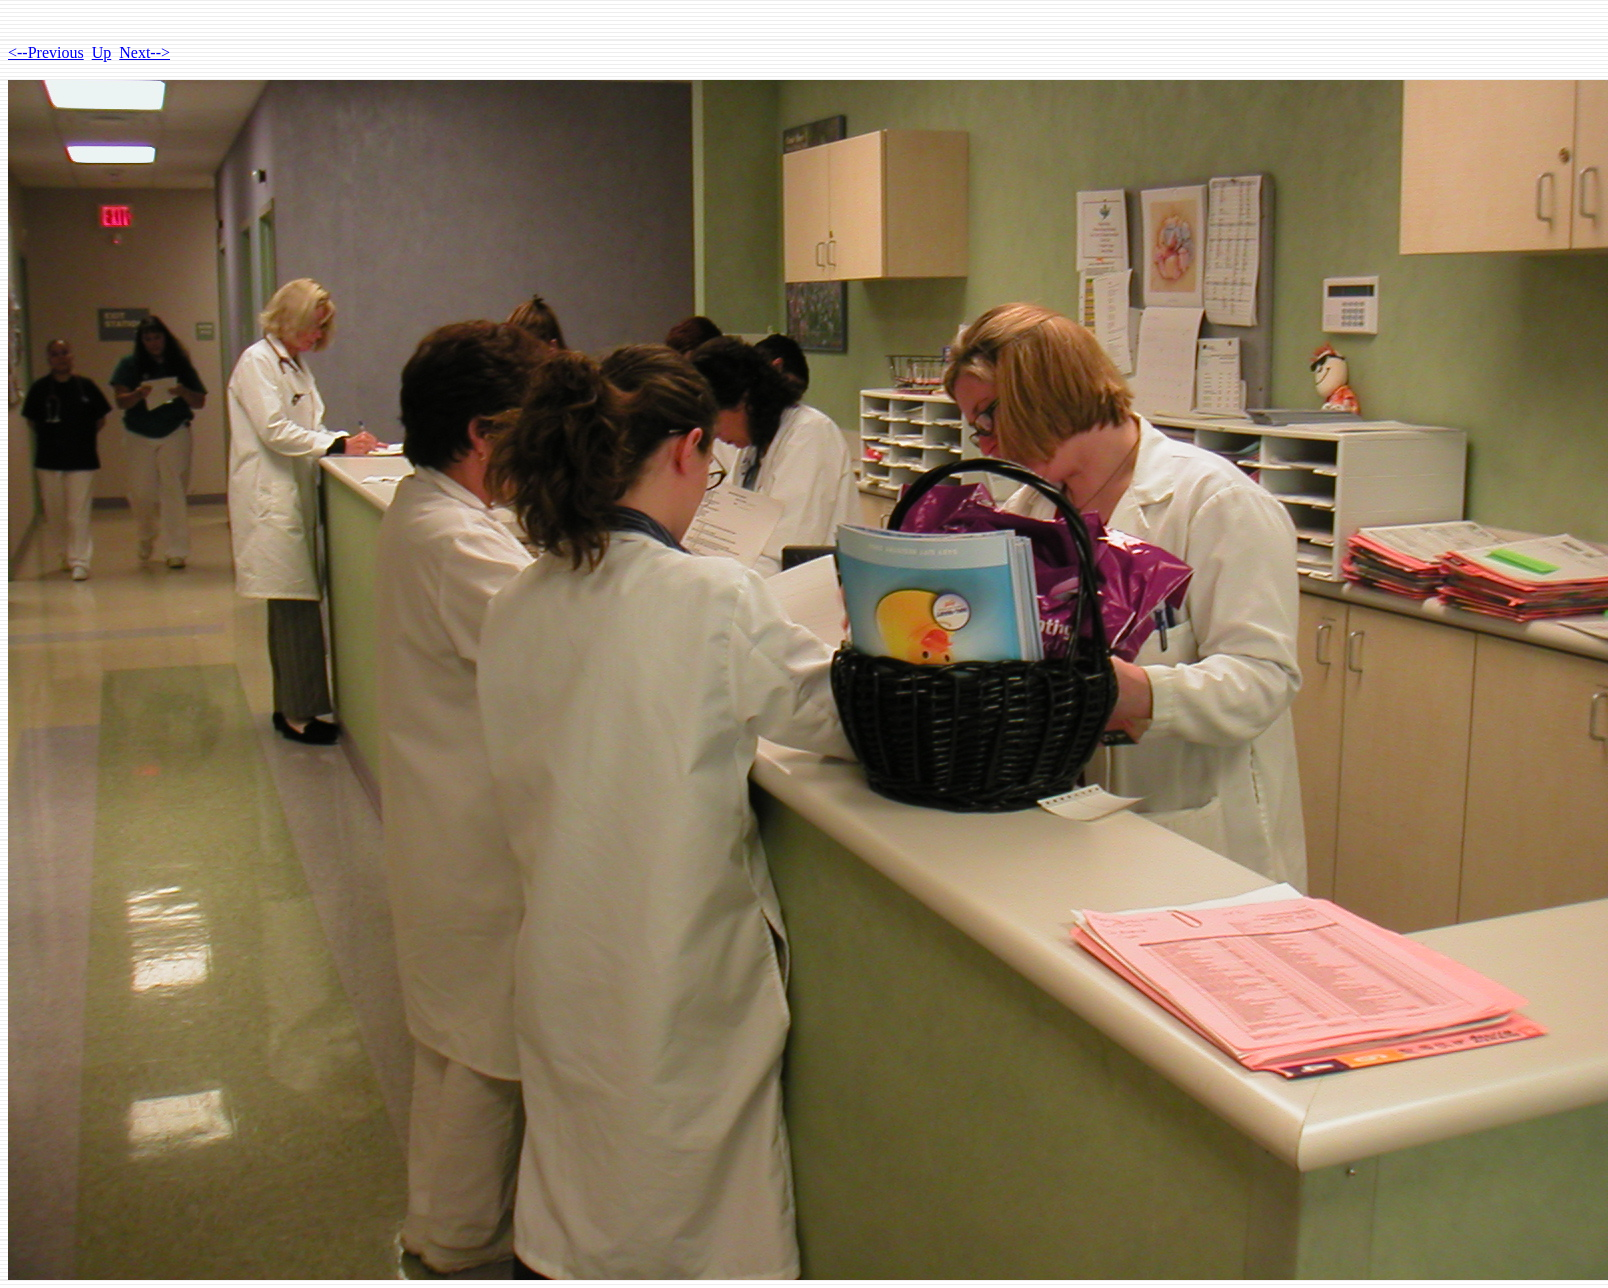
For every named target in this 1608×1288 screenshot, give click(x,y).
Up (102, 52)
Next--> (144, 52)
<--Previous (46, 52)
